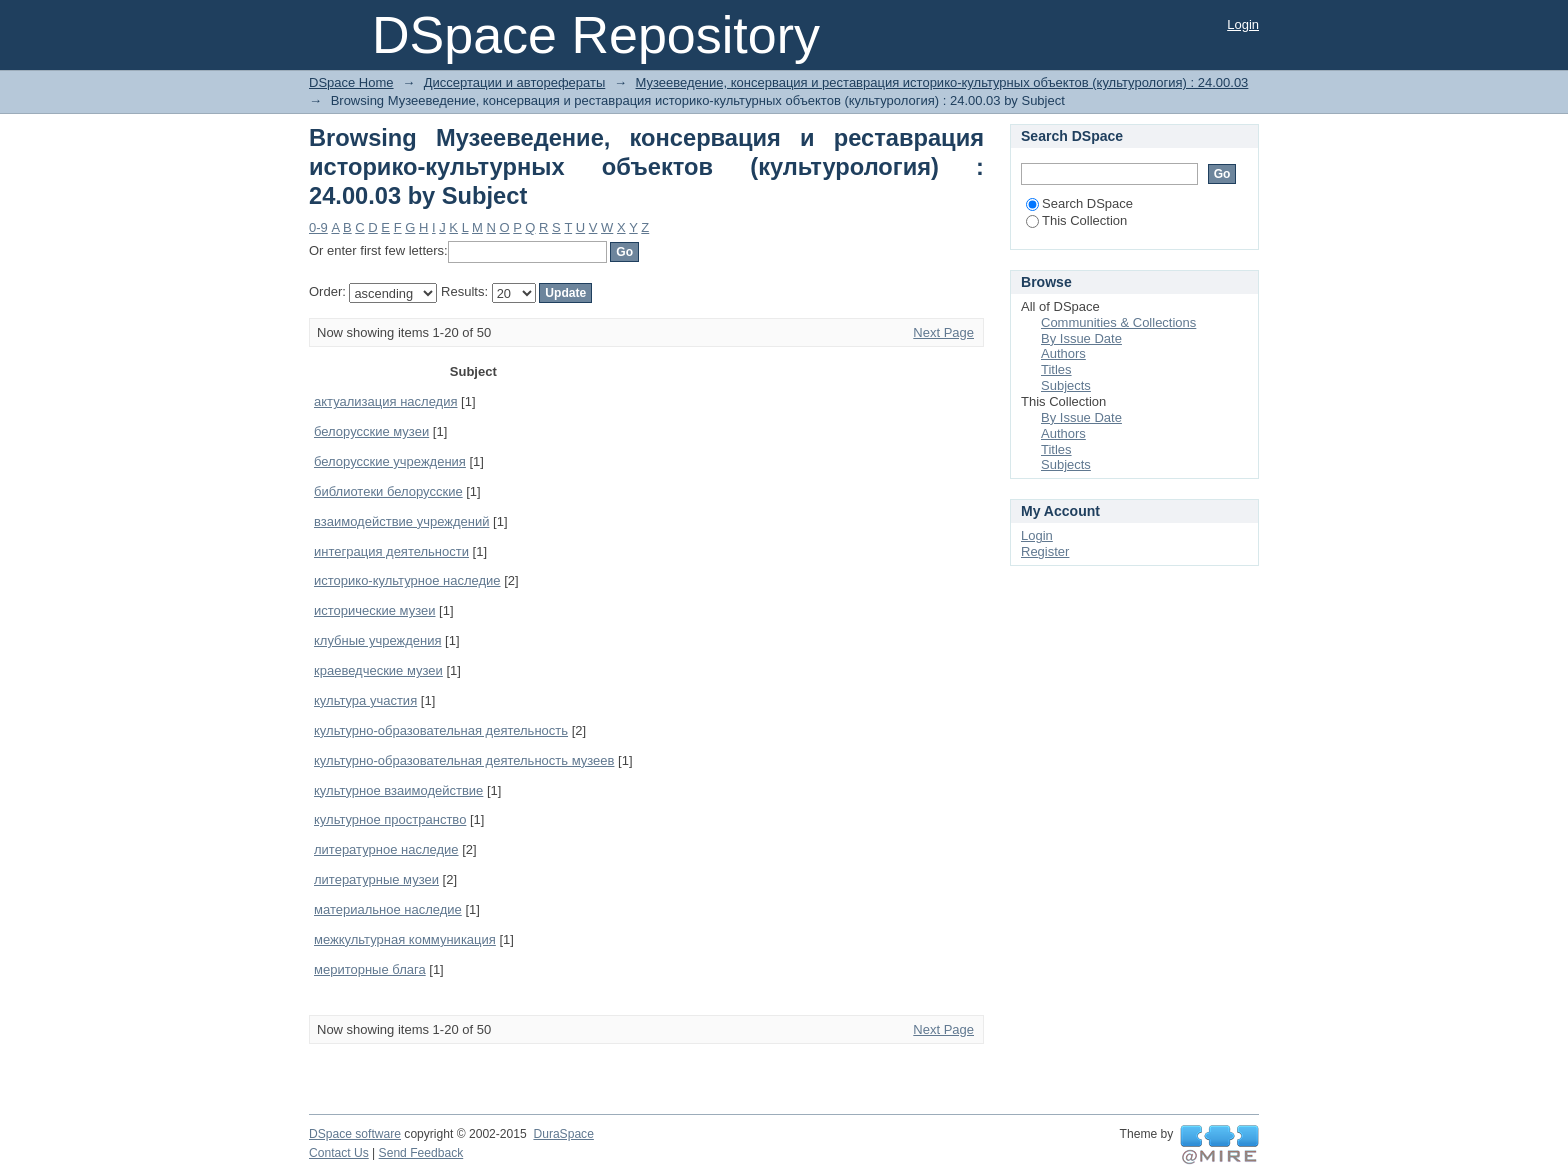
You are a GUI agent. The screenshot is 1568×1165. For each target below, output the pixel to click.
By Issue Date (1081, 338)
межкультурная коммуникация (405, 939)
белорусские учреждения (390, 461)
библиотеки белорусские (388, 491)
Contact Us (339, 1153)
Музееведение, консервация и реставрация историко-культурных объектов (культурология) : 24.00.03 (942, 82)
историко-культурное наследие (407, 580)
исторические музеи (374, 610)
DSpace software (355, 1134)
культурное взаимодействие (398, 790)
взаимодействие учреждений (401, 521)
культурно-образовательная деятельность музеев (464, 760)
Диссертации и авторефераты (514, 82)
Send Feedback (421, 1153)
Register (1045, 551)
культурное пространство (390, 819)
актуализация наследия (385, 401)
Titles (1056, 369)
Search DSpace (1079, 203)
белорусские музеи (371, 431)
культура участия (365, 700)
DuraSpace (563, 1134)
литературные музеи (376, 879)
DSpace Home (351, 82)
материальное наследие (388, 909)
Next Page (943, 332)
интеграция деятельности (391, 551)
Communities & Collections (1118, 322)
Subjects (1066, 385)
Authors (1063, 353)
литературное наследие (386, 849)
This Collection (1076, 220)
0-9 (318, 227)
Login (1243, 24)
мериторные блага (370, 969)
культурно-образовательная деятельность (441, 730)
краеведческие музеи (378, 670)
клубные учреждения (377, 640)
